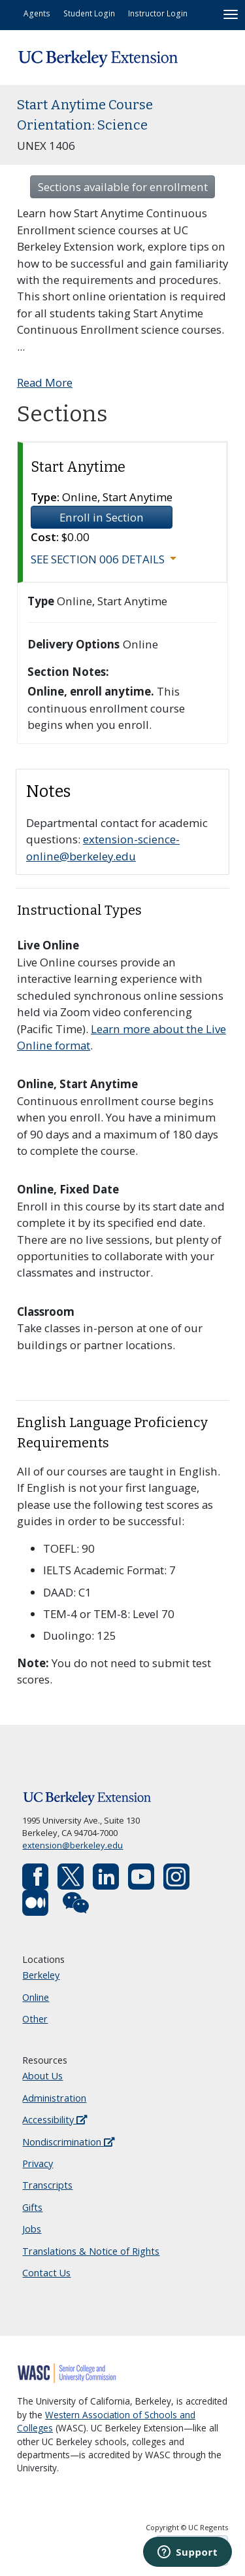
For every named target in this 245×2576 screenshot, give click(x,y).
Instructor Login (158, 13)
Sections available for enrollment (123, 186)
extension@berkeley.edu (72, 1845)
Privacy (37, 2163)
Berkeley (40, 1975)
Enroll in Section (101, 517)
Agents (37, 13)
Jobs (31, 2229)
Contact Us (46, 2273)
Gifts (32, 2207)
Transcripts (47, 2185)
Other (35, 2019)
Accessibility (54, 2119)
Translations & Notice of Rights (90, 2251)
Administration (54, 2098)
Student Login (89, 13)
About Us (42, 2076)
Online (35, 1997)
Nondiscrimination (68, 2142)
